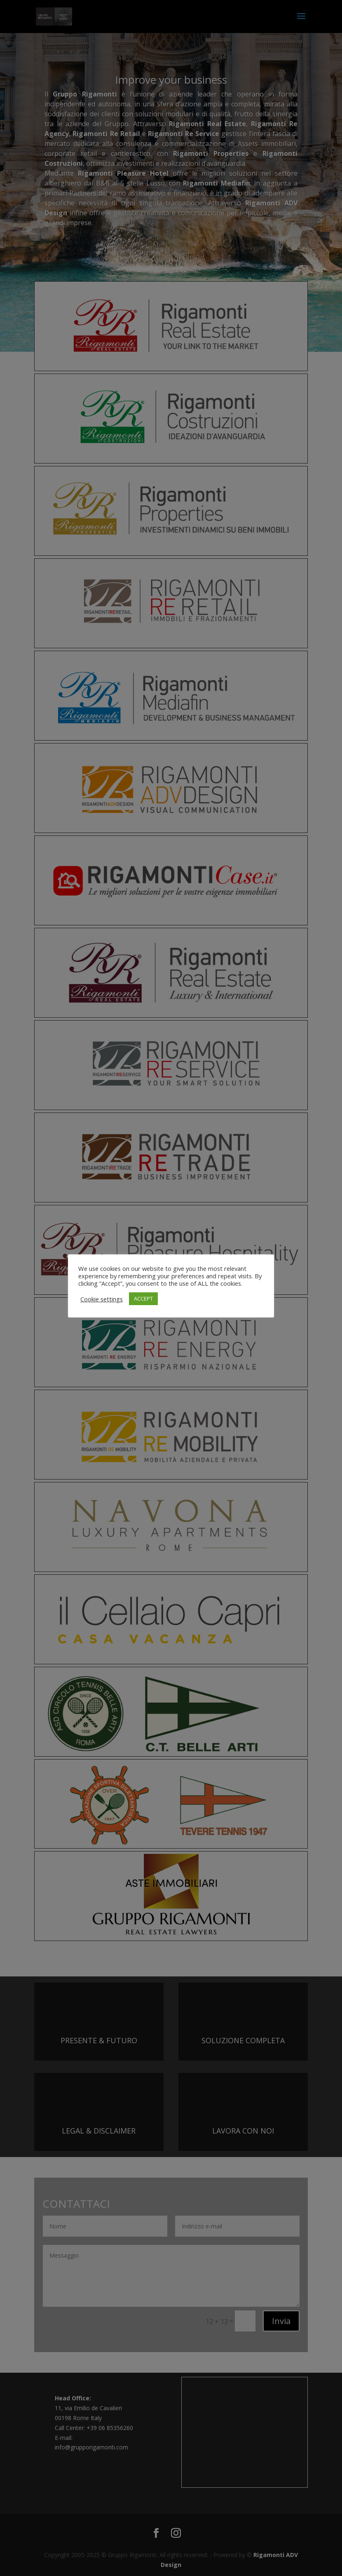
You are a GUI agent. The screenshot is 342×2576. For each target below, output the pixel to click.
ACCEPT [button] (143, 1298)
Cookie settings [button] (101, 1299)
